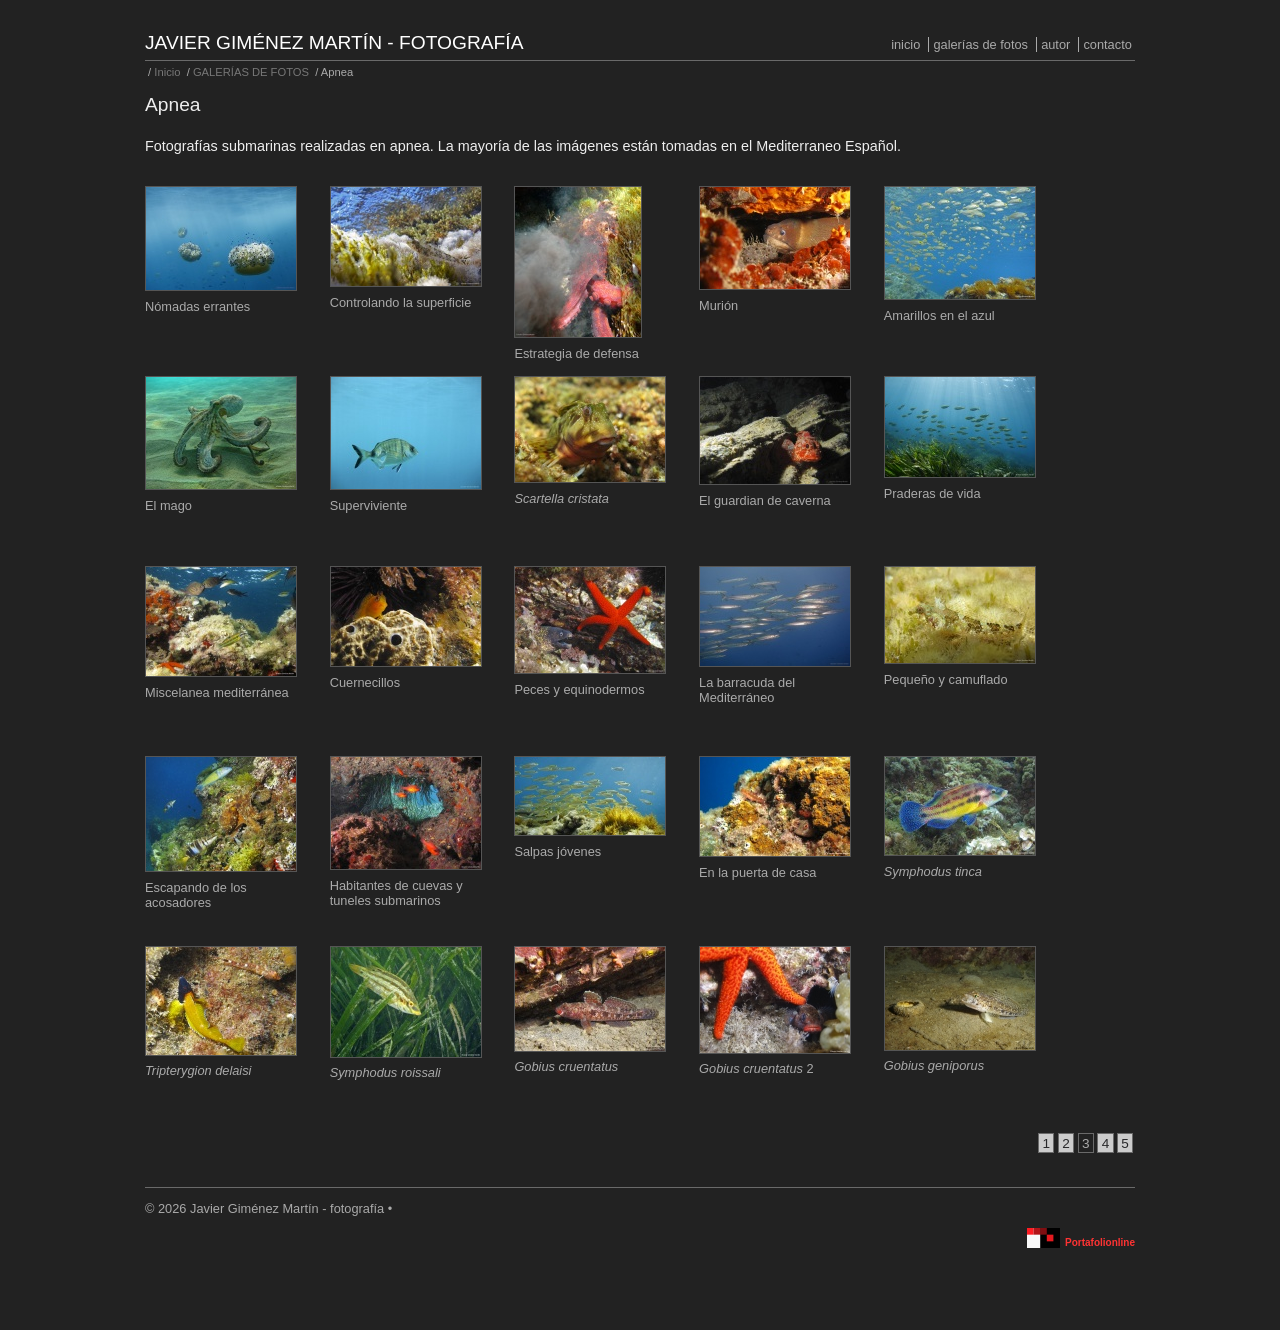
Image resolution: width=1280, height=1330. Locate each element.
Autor (1055, 44)
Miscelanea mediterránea (217, 692)
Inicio (905, 44)
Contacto (1107, 44)
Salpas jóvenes (557, 851)
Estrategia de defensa (576, 353)
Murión (718, 305)
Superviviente (369, 505)
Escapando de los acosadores (196, 895)
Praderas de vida (932, 493)
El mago (168, 505)
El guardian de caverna (765, 500)
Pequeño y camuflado (946, 679)
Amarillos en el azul (939, 315)
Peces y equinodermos (579, 689)
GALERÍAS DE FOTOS (980, 44)
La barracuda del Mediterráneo (747, 690)
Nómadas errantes (197, 306)
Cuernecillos (365, 682)
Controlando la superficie (401, 302)
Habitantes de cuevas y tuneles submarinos (396, 893)
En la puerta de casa (757, 872)
